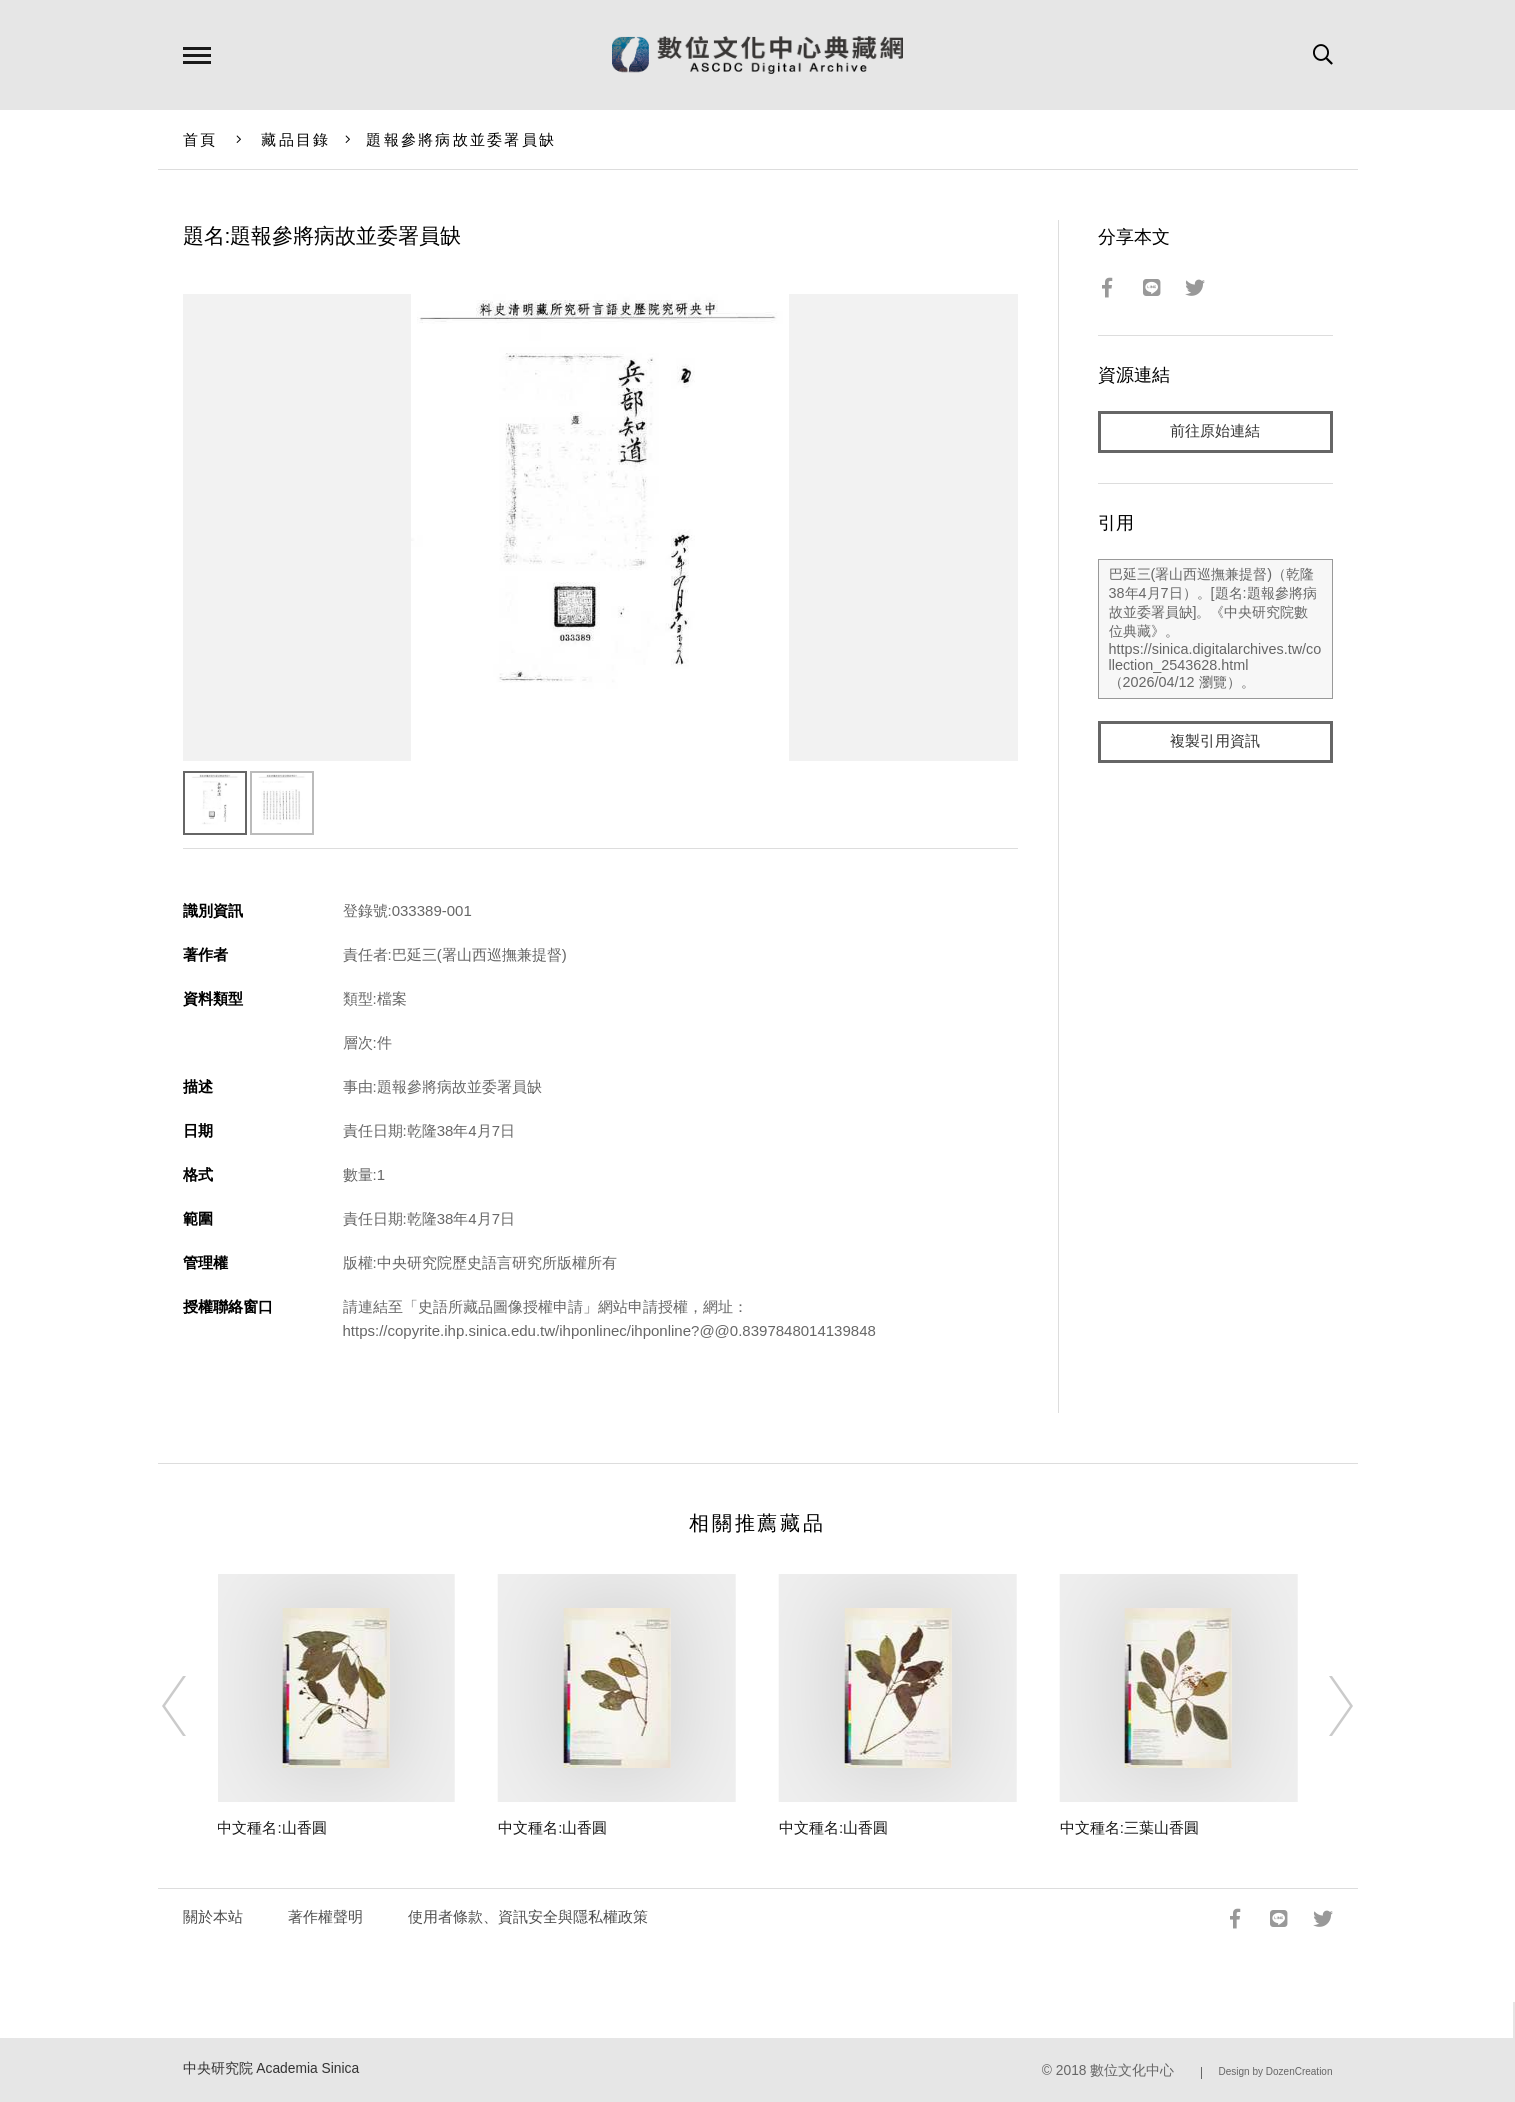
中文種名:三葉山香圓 (1129, 1827)
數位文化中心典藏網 (757, 55)
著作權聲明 (325, 1916)
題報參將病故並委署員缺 (461, 139)
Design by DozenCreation (1276, 2071)
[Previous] (192, 1706)
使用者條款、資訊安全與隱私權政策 (528, 1916)
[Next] (1323, 1706)
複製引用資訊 (1215, 741)
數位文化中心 (1132, 2070)
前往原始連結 (1215, 431)
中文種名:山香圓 (271, 1827)
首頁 (200, 139)
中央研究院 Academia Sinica (271, 2068)
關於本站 (213, 1916)
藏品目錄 (295, 139)
